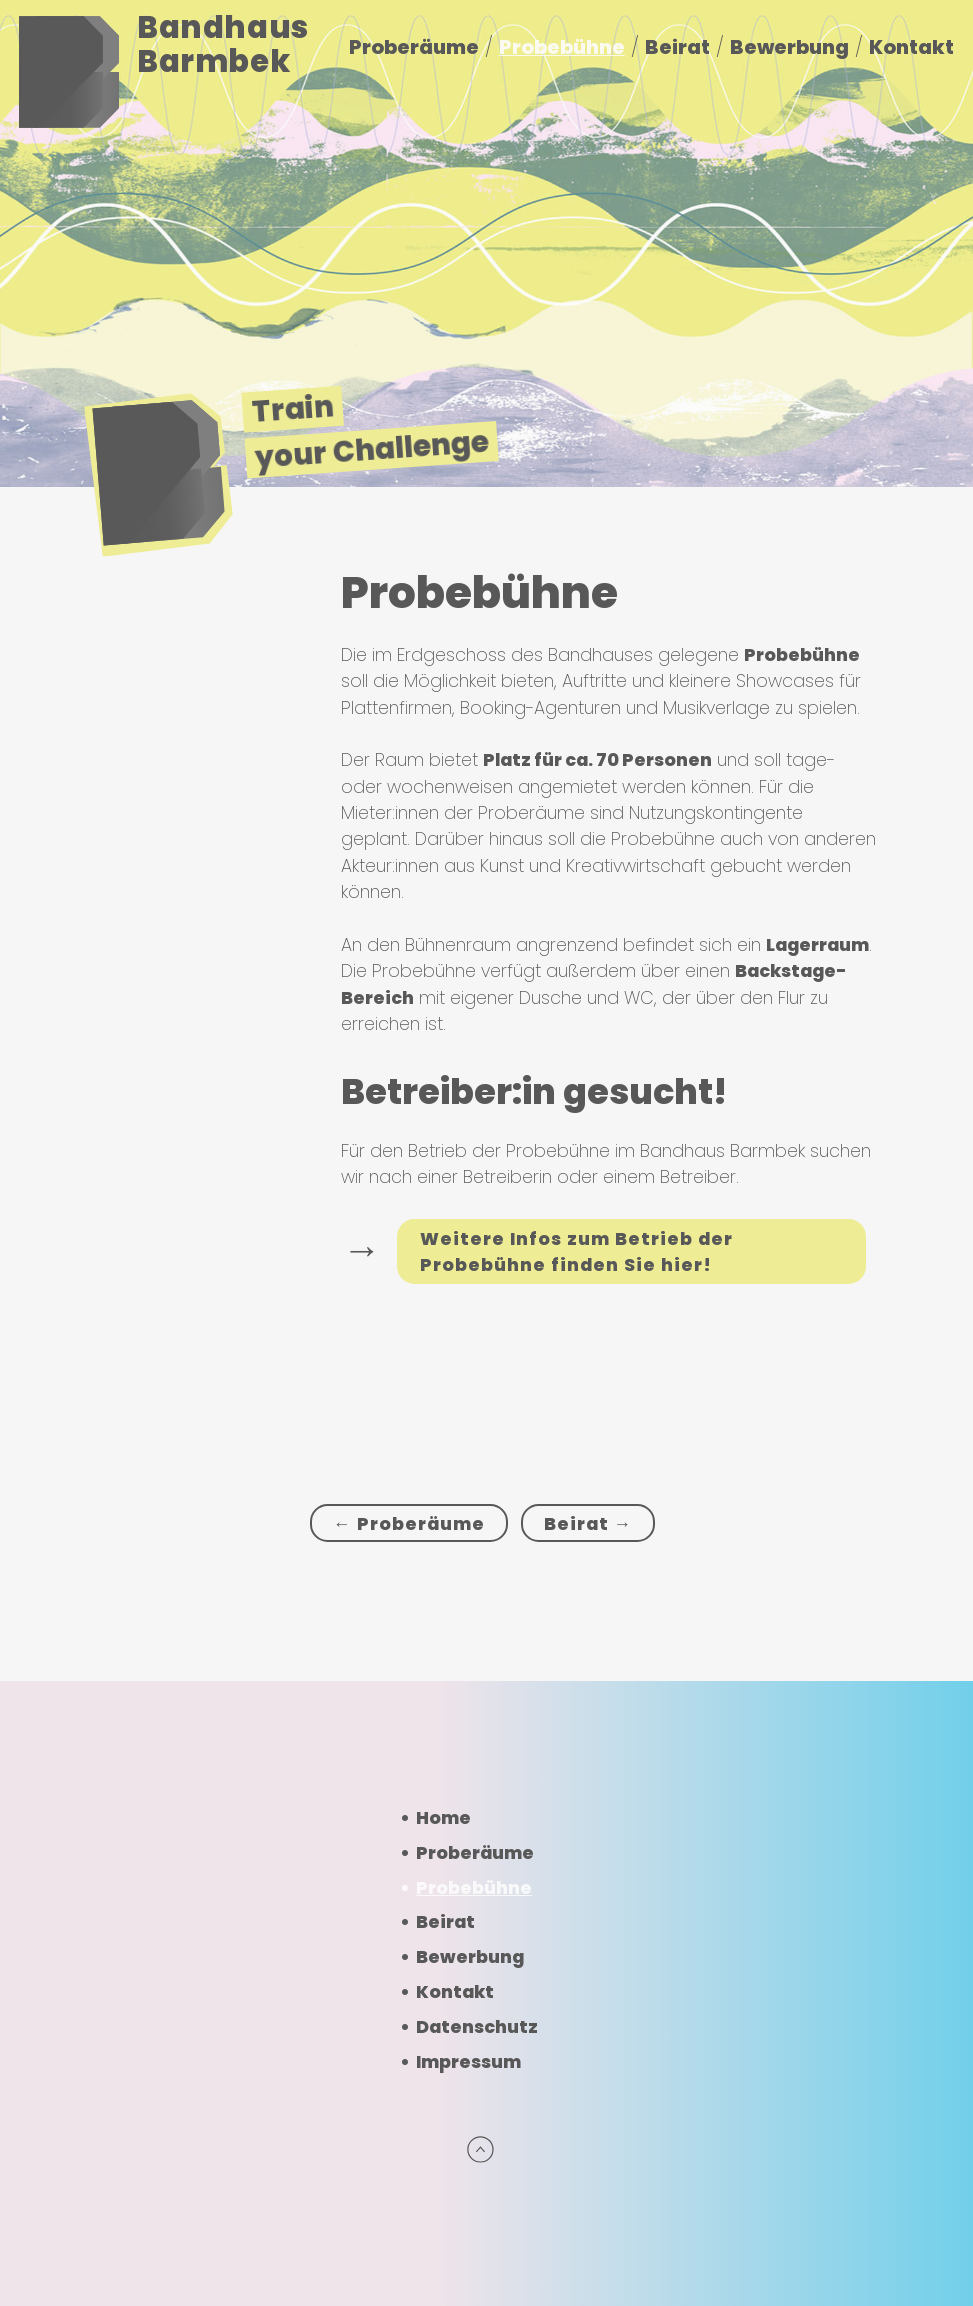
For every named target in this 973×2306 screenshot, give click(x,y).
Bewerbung (789, 47)
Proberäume (414, 47)
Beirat (677, 47)
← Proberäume (409, 1524)
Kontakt (911, 47)
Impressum (468, 2062)
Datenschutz (477, 2027)
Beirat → (588, 1524)
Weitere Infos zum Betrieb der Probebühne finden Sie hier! (576, 1252)
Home (443, 1818)
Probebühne (562, 47)
